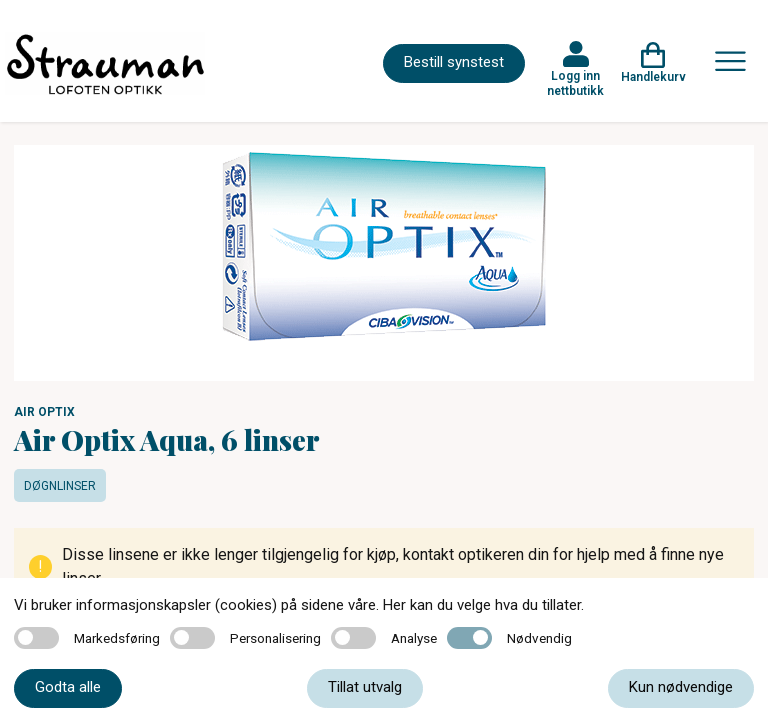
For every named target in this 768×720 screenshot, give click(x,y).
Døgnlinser (60, 486)
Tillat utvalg (365, 687)
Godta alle (68, 687)
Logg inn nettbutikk (575, 83)
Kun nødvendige (681, 687)
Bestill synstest (454, 62)
